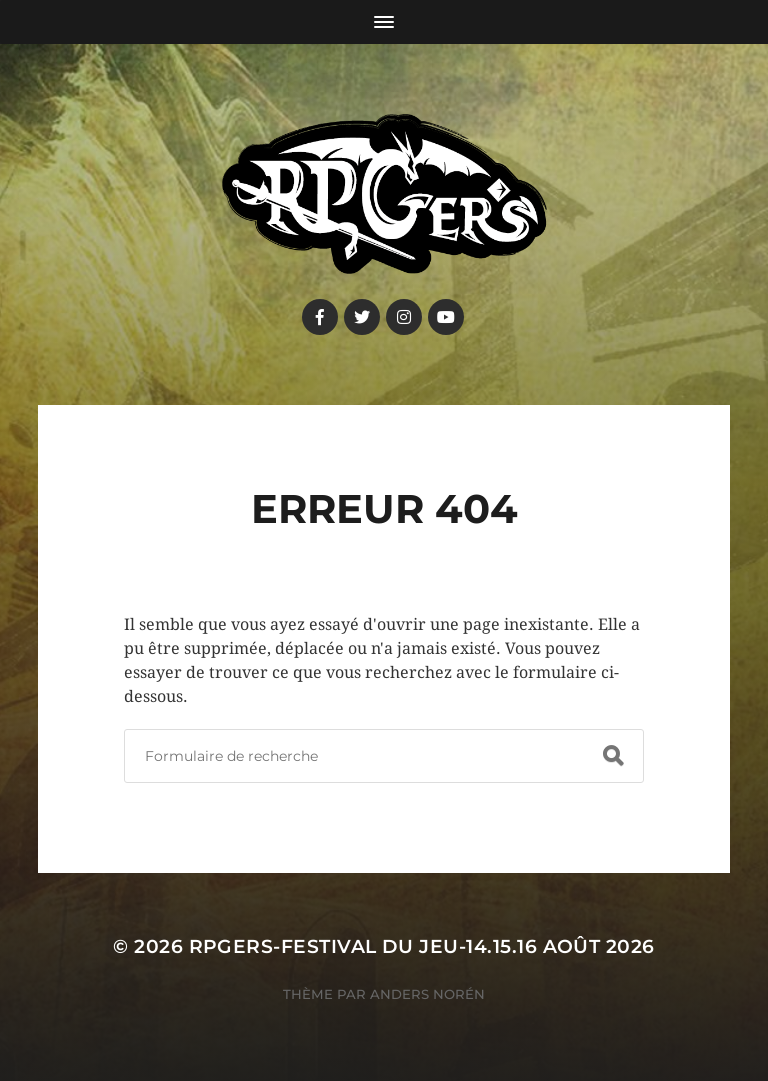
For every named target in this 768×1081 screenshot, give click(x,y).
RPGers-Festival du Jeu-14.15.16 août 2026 (422, 946)
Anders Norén (427, 994)
